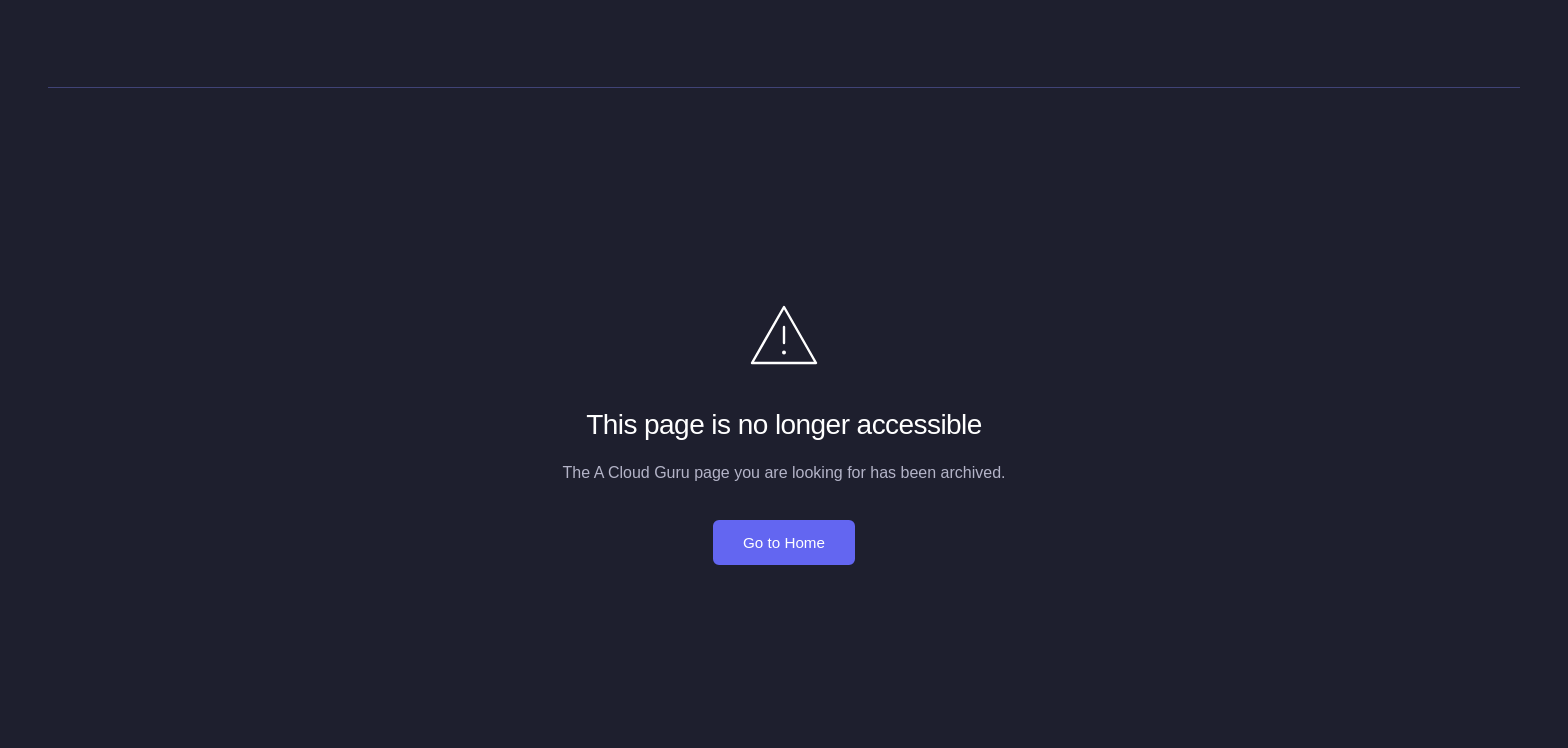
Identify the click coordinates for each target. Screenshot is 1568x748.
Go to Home (784, 542)
